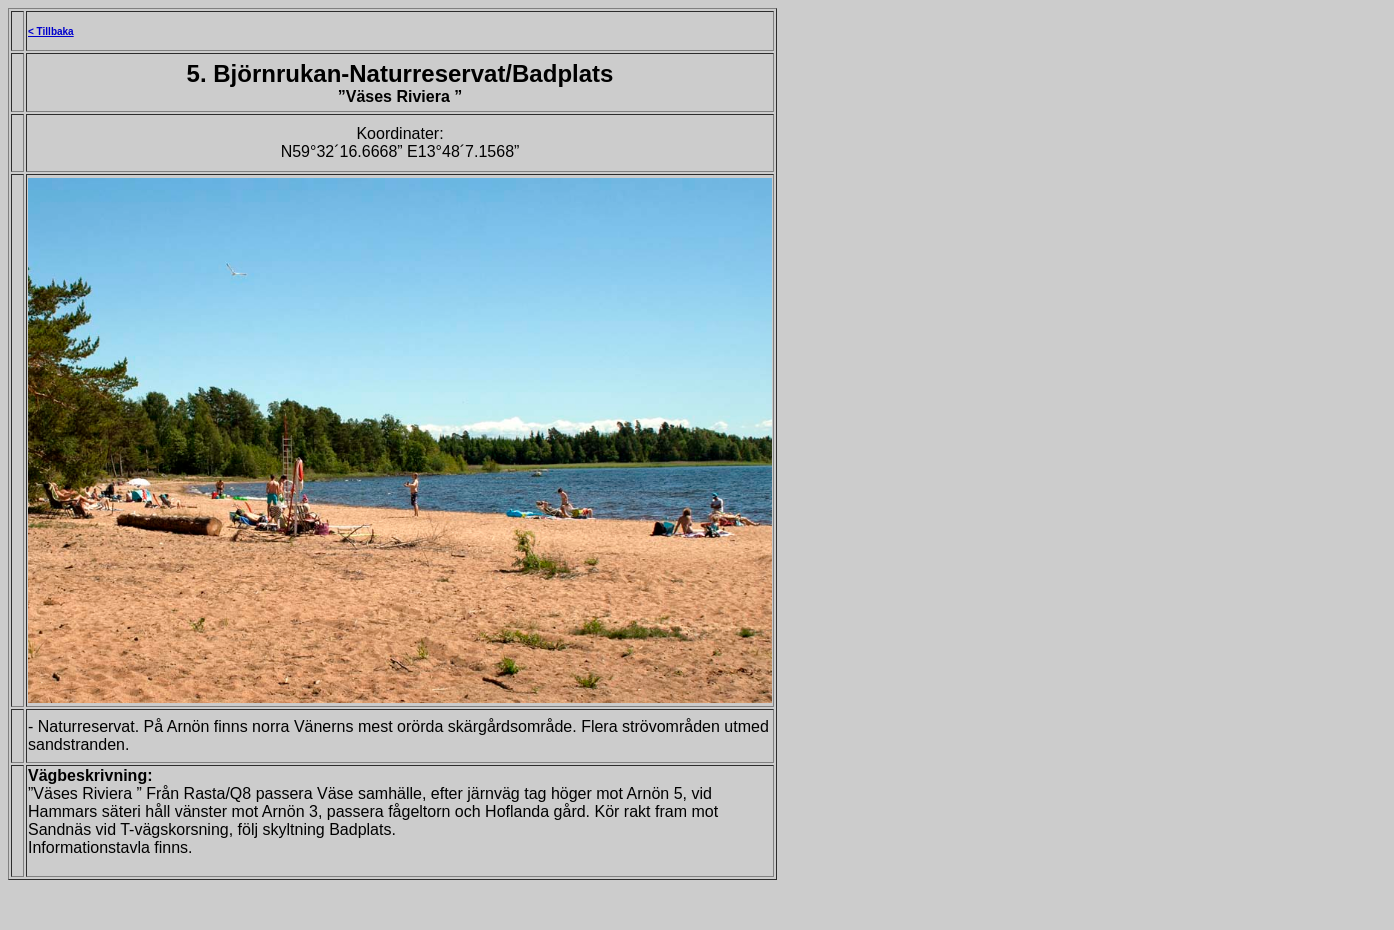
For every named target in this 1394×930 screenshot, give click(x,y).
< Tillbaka (51, 31)
